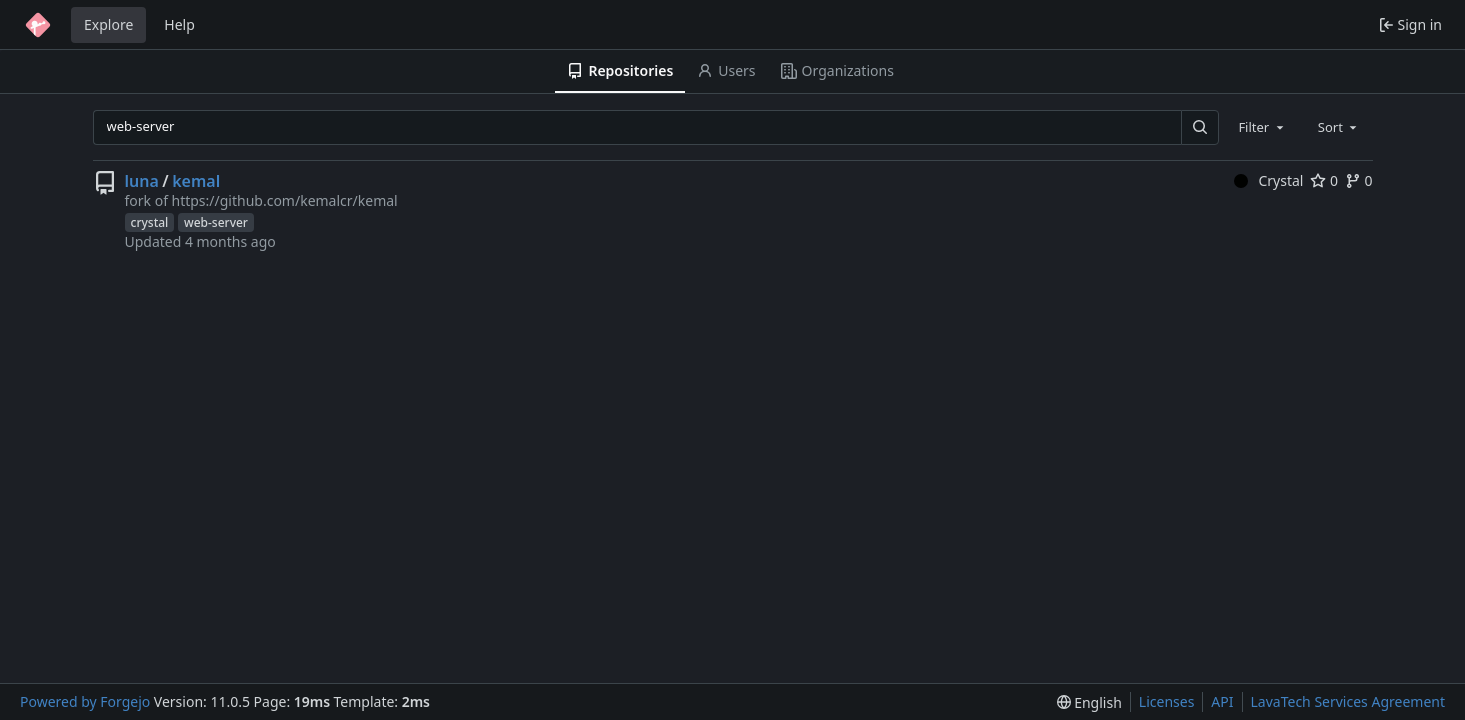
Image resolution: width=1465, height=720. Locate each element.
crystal (150, 222)
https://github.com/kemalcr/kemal (284, 200)
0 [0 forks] (1359, 180)
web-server (216, 222)
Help (179, 24)
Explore (108, 24)
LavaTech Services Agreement (1348, 701)
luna (142, 181)
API (1222, 701)
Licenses (1167, 701)
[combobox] (1262, 127)
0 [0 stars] (1324, 180)
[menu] (1089, 702)
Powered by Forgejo (85, 701)
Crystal (1269, 180)
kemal (196, 181)
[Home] (38, 25)
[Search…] (1200, 127)
